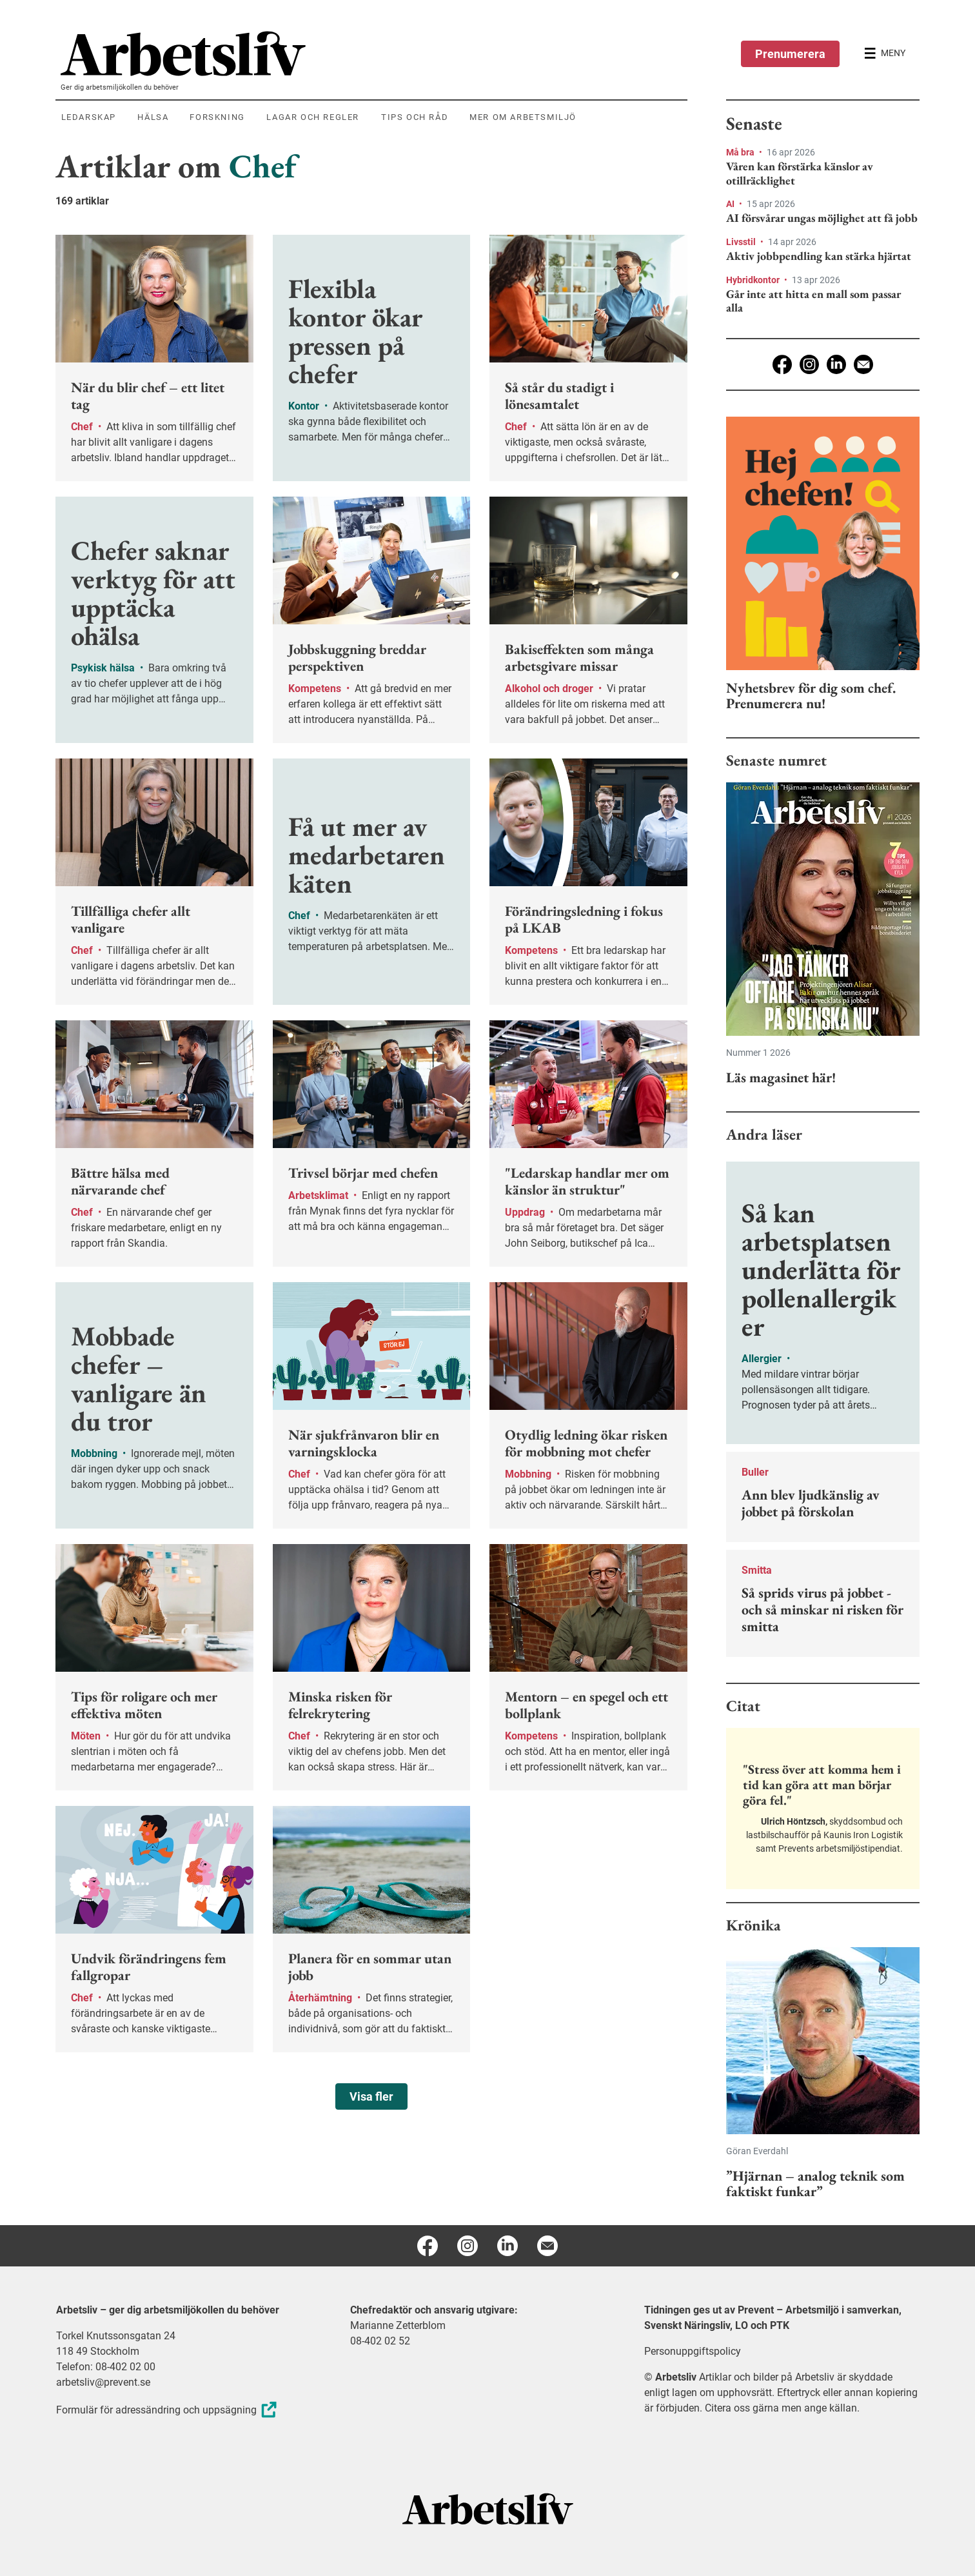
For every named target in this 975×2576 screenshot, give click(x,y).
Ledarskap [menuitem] (88, 117)
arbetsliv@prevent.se (103, 2382)
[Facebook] (782, 364)
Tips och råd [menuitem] (414, 117)
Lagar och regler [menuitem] (312, 117)
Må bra (741, 152)
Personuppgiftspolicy (692, 2351)
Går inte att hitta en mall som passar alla (813, 301)
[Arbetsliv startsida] (487, 2508)
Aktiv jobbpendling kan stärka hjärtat (818, 256)
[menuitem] (374, 53)
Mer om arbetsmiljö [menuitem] (522, 117)
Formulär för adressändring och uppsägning (168, 2410)
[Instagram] (809, 364)
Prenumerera (790, 54)
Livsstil (742, 242)
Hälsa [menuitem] (152, 117)
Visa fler (371, 2096)
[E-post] (863, 364)
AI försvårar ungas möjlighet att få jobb (822, 218)
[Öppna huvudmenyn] (885, 53)
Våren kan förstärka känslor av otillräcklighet (799, 173)
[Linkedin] (836, 364)
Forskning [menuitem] (217, 117)
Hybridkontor (754, 280)
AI (731, 204)
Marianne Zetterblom (398, 2325)
